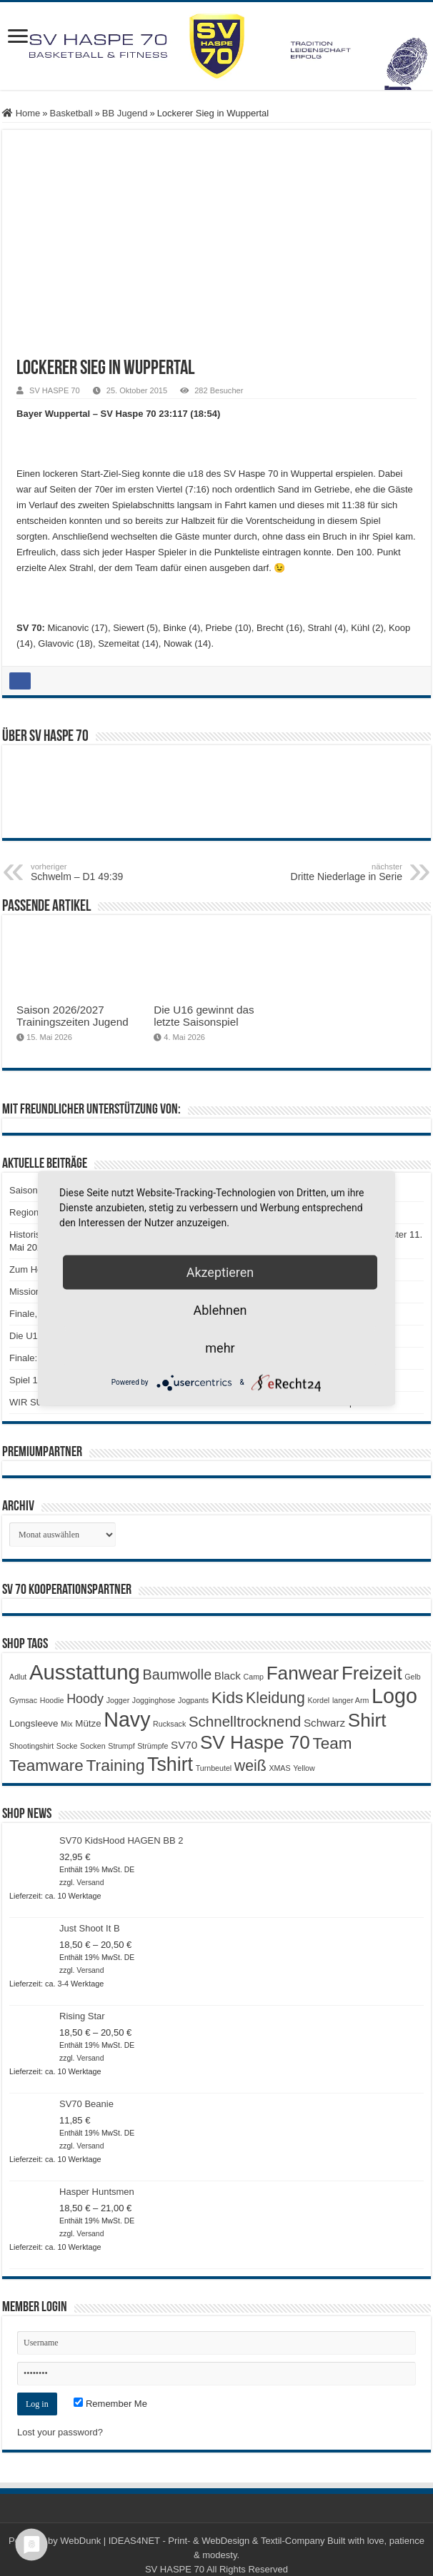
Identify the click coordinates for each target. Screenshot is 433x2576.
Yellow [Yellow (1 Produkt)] (303, 1768)
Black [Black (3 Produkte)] (227, 1676)
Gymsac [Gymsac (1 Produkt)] (23, 1700)
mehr (219, 1347)
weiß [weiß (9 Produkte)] (250, 1765)
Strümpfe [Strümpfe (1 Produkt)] (152, 1746)
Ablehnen (220, 1309)
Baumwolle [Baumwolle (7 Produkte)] (176, 1674)
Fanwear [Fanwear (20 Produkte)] (303, 1673)
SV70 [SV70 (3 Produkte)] (184, 1745)
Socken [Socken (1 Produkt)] (93, 1746)
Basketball (71, 113)
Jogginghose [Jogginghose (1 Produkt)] (153, 1700)
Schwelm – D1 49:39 (104, 872)
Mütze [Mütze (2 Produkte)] (88, 1723)
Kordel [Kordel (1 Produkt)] (318, 1700)
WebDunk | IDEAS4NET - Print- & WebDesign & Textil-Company (192, 2540)
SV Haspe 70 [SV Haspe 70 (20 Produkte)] (255, 1742)
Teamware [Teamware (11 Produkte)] (46, 1765)
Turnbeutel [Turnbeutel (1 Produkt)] (214, 1768)
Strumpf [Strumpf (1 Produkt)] (121, 1746)
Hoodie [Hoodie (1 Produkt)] (52, 1700)
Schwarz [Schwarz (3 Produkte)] (324, 1723)
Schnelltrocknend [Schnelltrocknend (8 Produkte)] (245, 1721)
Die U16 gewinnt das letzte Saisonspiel (204, 1016)
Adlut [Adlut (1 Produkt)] (17, 1676)
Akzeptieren (220, 1271)
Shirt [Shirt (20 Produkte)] (367, 1720)
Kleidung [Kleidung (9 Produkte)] (275, 1698)
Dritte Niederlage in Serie (329, 872)
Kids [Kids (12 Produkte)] (227, 1697)
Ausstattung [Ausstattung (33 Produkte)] (84, 1672)
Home (21, 113)
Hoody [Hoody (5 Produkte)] (85, 1699)
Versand (90, 1882)
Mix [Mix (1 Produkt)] (67, 1723)
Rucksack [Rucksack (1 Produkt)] (169, 1723)
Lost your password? (60, 2432)
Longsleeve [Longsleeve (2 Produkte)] (33, 1723)
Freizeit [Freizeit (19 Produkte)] (372, 1673)
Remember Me (110, 2403)
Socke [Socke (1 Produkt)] (67, 1746)
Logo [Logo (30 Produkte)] (394, 1695)
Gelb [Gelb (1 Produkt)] (412, 1676)
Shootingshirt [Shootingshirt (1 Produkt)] (31, 1746)
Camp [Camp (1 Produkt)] (254, 1676)
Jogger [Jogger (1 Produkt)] (118, 1700)
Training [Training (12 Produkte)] (115, 1765)
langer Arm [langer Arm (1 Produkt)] (350, 1700)
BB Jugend (125, 113)
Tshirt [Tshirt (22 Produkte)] (170, 1764)
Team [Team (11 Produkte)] (332, 1743)
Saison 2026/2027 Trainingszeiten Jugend (72, 1016)
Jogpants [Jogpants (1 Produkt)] (193, 1700)
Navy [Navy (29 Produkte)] (127, 1719)
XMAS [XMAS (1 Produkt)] (279, 1768)
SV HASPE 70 (54, 390)
